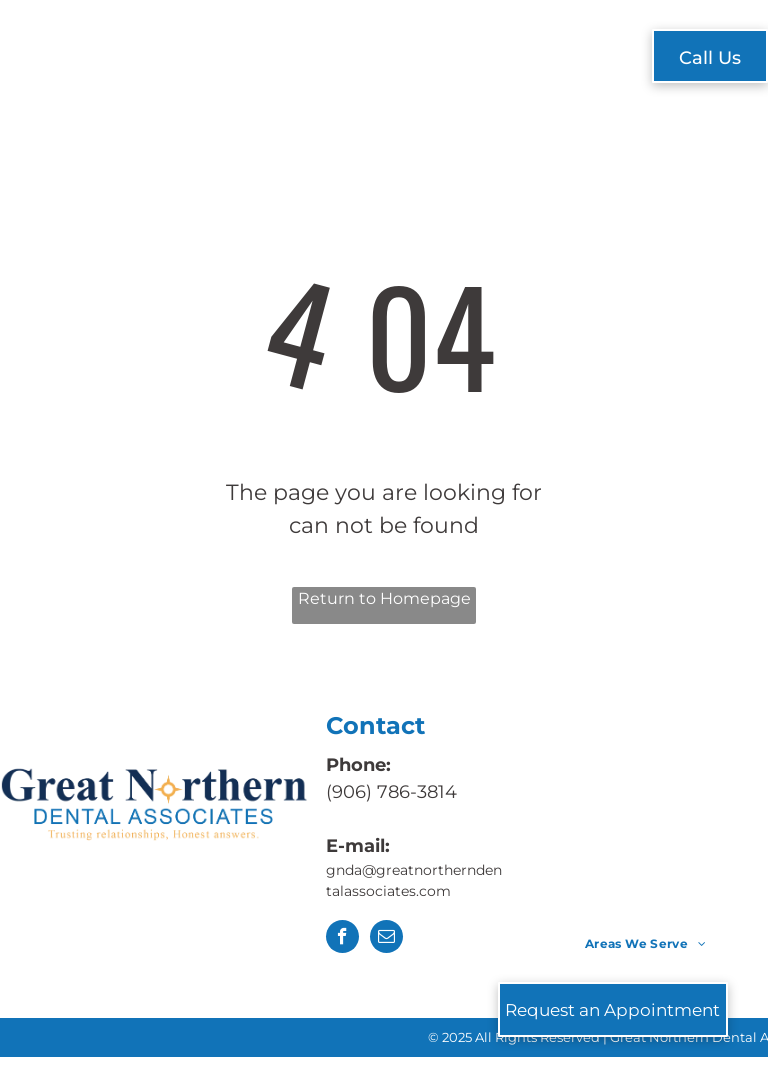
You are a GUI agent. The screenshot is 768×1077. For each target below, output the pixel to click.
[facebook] (342, 939)
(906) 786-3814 (391, 792)
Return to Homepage (384, 598)
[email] (386, 939)
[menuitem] (227, 58)
